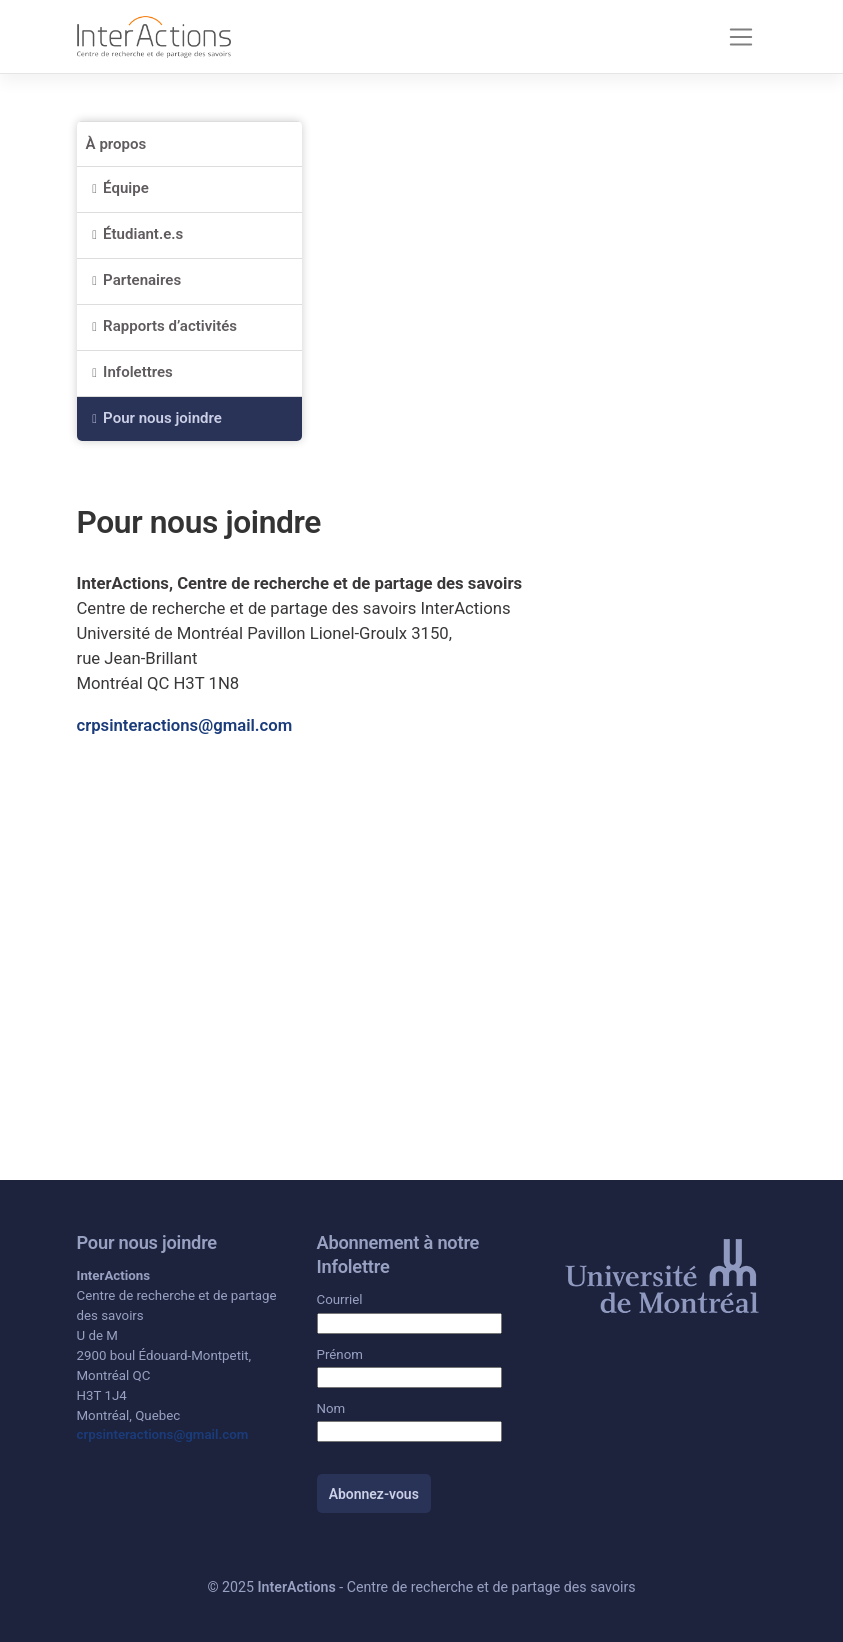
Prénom (340, 1354)
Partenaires (142, 280)
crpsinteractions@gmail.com (185, 725)
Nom (331, 1408)
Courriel (340, 1299)
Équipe (126, 188)
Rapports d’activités (170, 326)
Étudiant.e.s (145, 234)
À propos (116, 144)
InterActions (297, 1587)
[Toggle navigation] (740, 37)
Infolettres (138, 372)
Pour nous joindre (162, 418)
